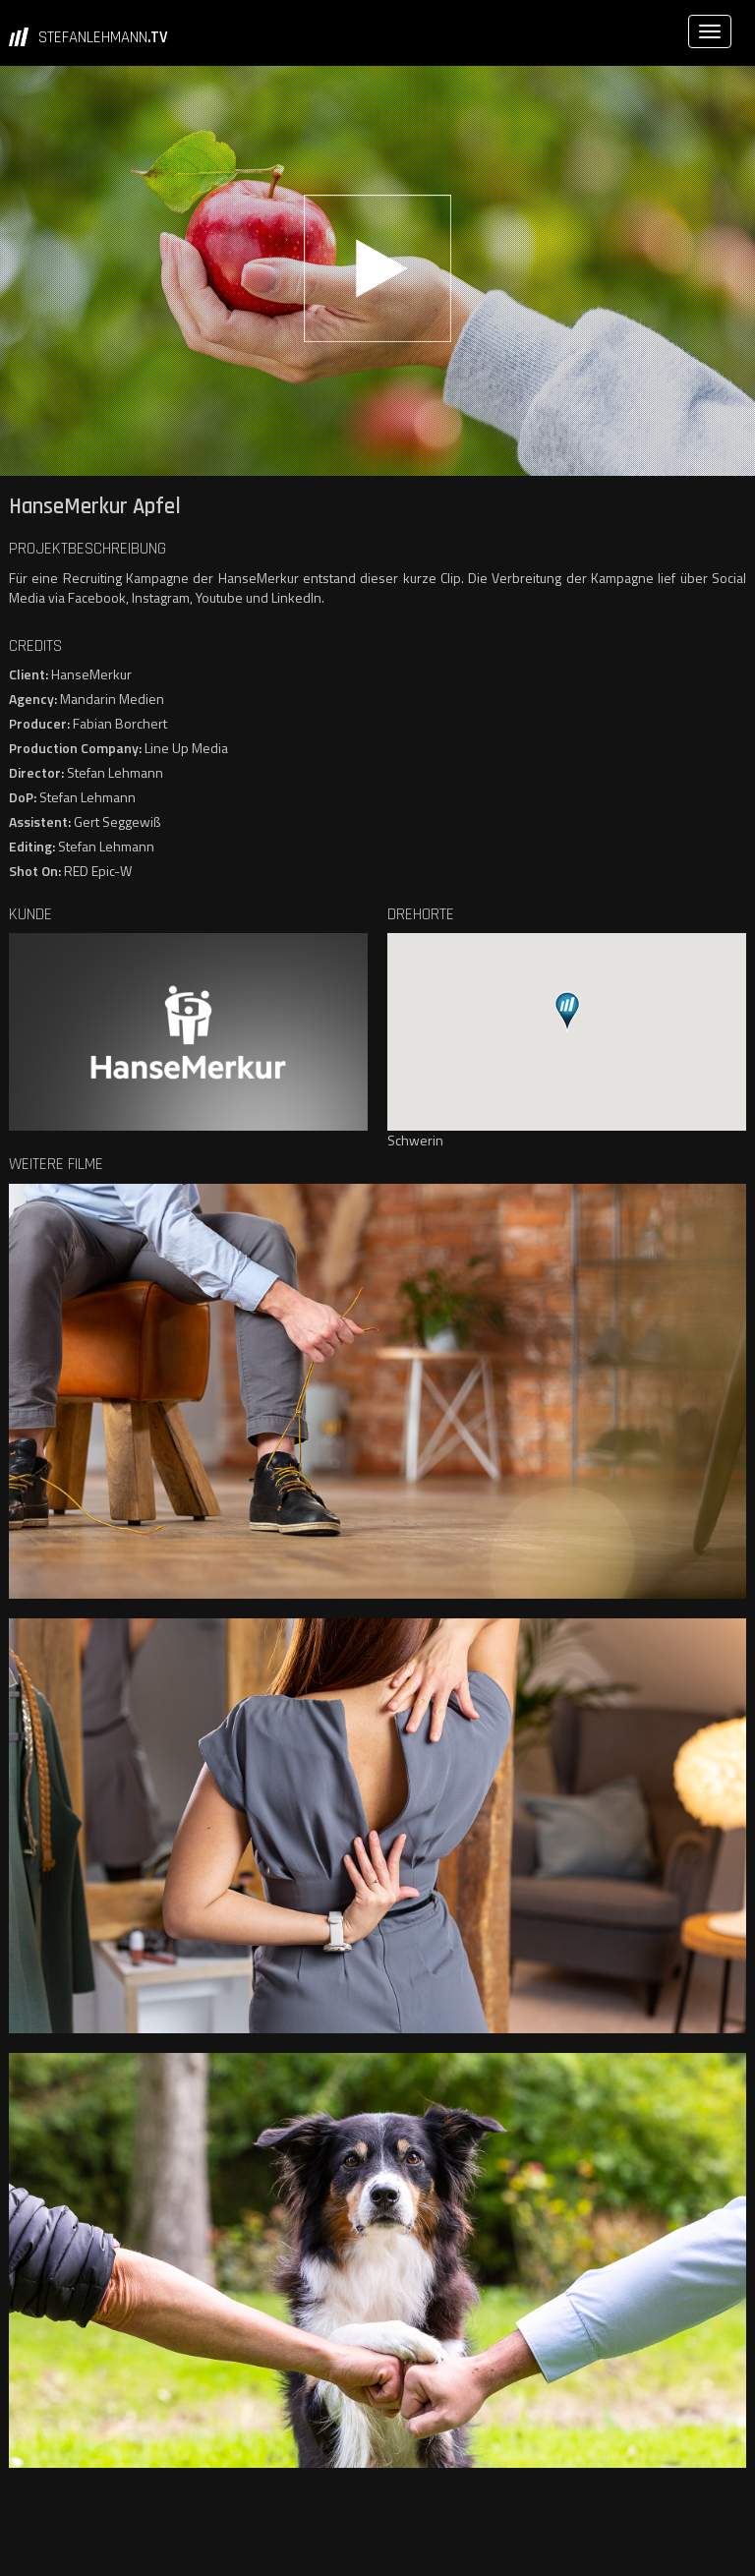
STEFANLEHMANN (103, 37)
